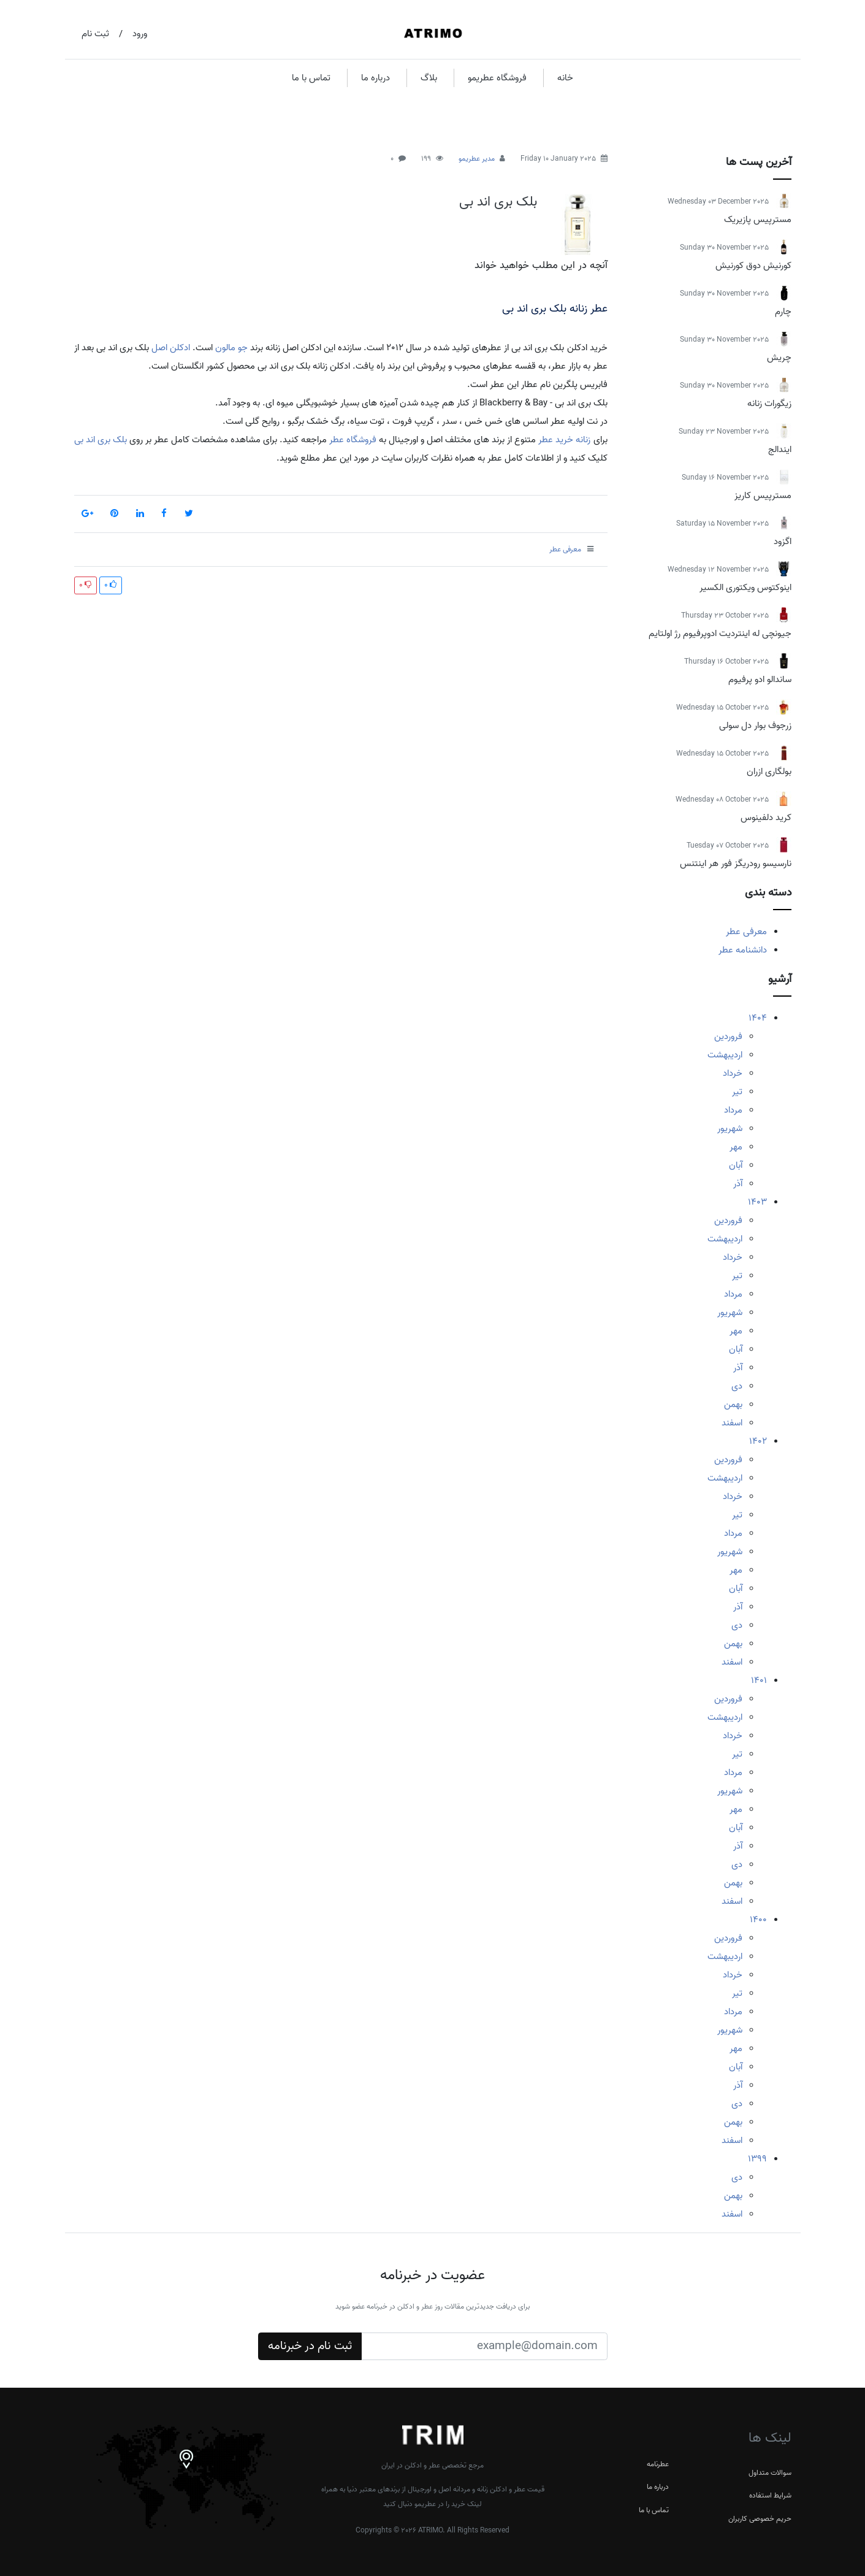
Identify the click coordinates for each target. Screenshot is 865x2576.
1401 (759, 1680)
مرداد (733, 1110)
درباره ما (375, 78)
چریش (779, 357)
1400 (758, 1919)
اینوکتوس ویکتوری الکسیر (745, 587)
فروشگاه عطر (352, 439)
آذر (737, 1183)
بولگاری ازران (769, 771)
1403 (757, 1202)
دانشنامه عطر (742, 950)
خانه (565, 78)
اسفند (732, 1423)
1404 (758, 1018)
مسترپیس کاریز (762, 495)
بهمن (733, 1404)
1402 (758, 1441)
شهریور (729, 1128)
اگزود (782, 541)
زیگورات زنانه (769, 403)
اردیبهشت (724, 1055)
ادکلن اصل (170, 347)
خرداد (732, 1073)
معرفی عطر (746, 931)
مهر (736, 1147)
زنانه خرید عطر (564, 439)
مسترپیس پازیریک (757, 219)
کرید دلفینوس (766, 817)
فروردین (728, 1036)
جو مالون (231, 347)
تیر (737, 1091)
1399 (757, 2159)
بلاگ (429, 78)
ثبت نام (95, 33)
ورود (139, 33)
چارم (783, 311)
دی (736, 1386)
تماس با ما (311, 78)
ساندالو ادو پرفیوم (759, 679)
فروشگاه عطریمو (497, 78)
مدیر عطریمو (477, 158)
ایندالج (779, 449)
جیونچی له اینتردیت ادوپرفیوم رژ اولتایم (720, 633)
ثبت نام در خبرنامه (310, 2346)
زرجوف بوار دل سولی (755, 725)
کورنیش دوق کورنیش (753, 265)
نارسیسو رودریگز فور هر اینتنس (735, 863)
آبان (735, 1165)
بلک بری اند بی (498, 202)
